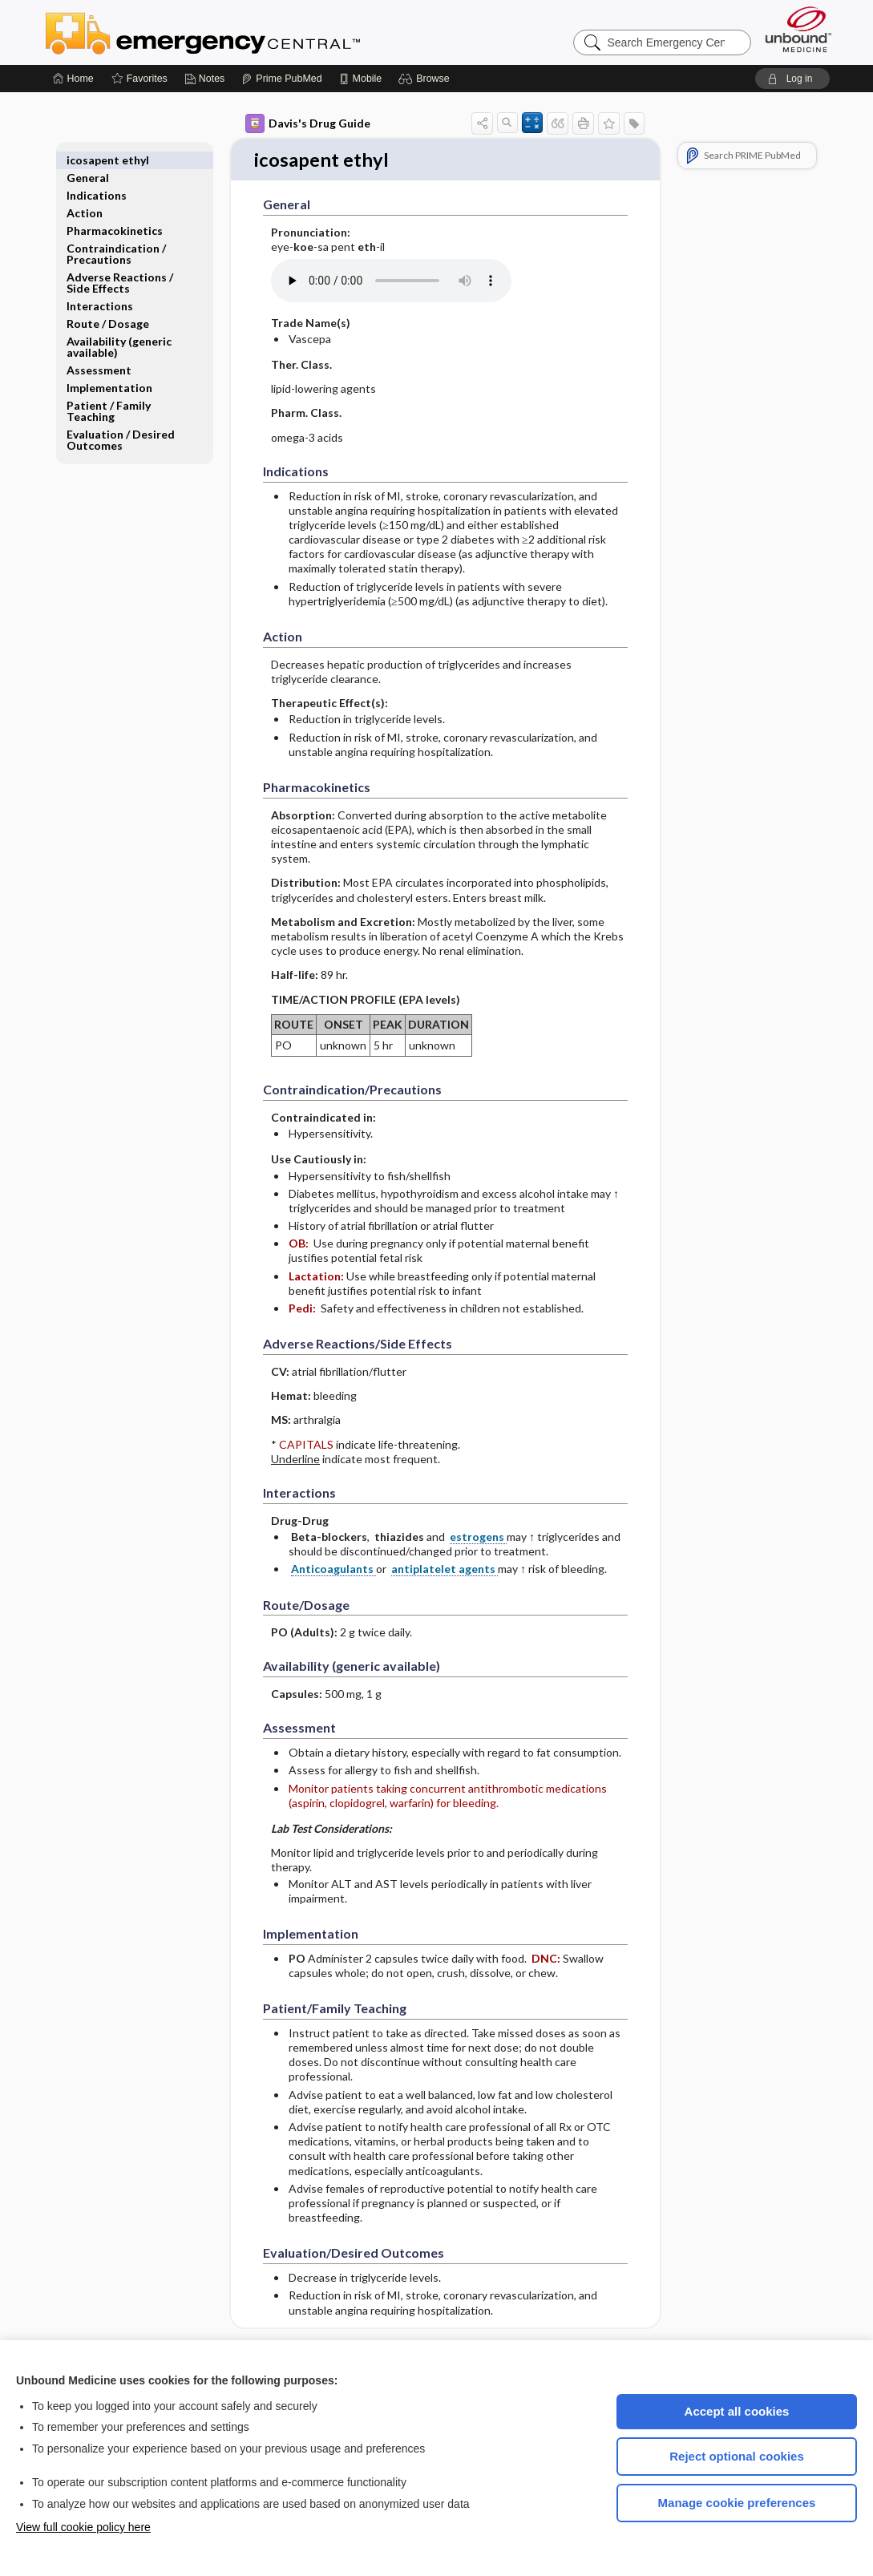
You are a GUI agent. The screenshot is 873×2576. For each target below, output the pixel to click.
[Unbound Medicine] (798, 29)
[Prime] (281, 78)
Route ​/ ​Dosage (108, 306)
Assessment (99, 352)
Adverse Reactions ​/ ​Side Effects (121, 265)
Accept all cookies (737, 2411)
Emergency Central (244, 32)
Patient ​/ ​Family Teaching (109, 393)
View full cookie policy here (83, 2527)
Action (85, 195)
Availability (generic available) (119, 329)
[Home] (73, 78)
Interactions (100, 288)
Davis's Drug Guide (307, 123)
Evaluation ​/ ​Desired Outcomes (121, 422)
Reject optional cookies (736, 2456)
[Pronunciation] (391, 282)
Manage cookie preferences (737, 2502)
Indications (97, 177)
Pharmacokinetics (115, 213)
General (88, 160)
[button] (426, 78)
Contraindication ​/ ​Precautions (117, 236)
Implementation (109, 370)
